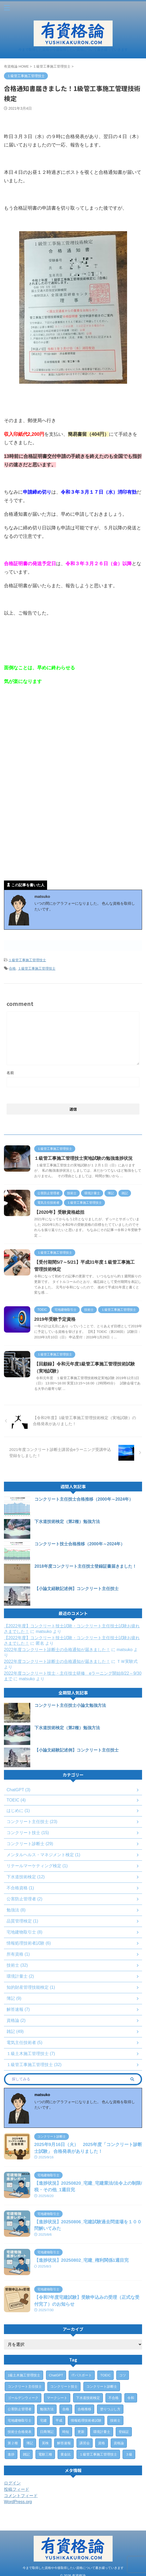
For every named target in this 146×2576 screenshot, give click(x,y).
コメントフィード (21, 2495)
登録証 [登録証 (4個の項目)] (124, 2432)
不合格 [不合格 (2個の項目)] (113, 2398)
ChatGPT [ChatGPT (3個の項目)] (56, 2375)
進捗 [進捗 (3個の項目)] (11, 2454)
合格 (12, 968)
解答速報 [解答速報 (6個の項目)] (64, 2443)
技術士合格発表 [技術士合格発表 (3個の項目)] (20, 2432)
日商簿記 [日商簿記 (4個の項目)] (47, 2432)
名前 (10, 1073)
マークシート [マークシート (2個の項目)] (57, 2398)
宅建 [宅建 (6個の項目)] (43, 2420)
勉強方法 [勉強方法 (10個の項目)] (47, 2409)
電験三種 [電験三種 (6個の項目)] (45, 2454)
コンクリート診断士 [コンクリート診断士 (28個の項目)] (101, 2386)
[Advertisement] (73, 733)
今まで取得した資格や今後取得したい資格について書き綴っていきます (73, 2562)
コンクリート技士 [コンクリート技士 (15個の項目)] (64, 2386)
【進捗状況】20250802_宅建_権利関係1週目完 (81, 2260)
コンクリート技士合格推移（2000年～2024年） (79, 1544)
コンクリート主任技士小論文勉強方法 (70, 1705)
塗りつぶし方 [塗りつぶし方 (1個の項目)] (110, 2409)
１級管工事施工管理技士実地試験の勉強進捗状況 (83, 1158)
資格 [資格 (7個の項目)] (101, 2443)
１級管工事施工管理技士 (27, 960)
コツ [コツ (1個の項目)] (122, 2375)
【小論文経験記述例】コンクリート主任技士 (76, 1588)
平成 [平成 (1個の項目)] (59, 2420)
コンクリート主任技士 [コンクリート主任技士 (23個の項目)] (25, 2386)
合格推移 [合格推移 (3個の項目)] (84, 2409)
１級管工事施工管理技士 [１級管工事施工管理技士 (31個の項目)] (98, 2454)
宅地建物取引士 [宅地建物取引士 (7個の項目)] (20, 2420)
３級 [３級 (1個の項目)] (128, 2454)
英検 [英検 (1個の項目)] (45, 2443)
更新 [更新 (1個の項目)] (81, 2432)
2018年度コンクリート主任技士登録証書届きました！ (85, 1566)
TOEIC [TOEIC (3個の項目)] (105, 2375)
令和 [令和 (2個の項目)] (130, 2398)
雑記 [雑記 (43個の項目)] (26, 2454)
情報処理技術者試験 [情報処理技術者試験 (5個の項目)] (86, 2420)
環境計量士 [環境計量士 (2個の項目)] (101, 2432)
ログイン (12, 2483)
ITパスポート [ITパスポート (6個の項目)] (82, 2375)
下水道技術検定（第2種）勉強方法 (67, 1521)
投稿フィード (16, 2489)
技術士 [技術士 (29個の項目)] (115, 2420)
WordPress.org (18, 2501)
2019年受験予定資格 (54, 1319)
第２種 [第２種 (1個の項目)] (13, 2443)
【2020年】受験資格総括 (59, 1212)
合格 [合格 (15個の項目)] (65, 2409)
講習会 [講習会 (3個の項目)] (84, 2443)
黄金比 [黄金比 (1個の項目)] (66, 2454)
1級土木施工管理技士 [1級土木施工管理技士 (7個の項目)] (24, 2375)
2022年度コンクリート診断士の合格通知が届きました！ (57, 1649)
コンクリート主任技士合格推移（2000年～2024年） (83, 1499)
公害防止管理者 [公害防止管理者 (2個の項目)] (20, 2409)
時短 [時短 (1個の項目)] (65, 2432)
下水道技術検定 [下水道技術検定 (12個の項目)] (88, 2398)
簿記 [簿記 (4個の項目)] (29, 2443)
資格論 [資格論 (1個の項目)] (119, 2443)
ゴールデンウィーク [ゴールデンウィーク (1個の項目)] (23, 2398)
